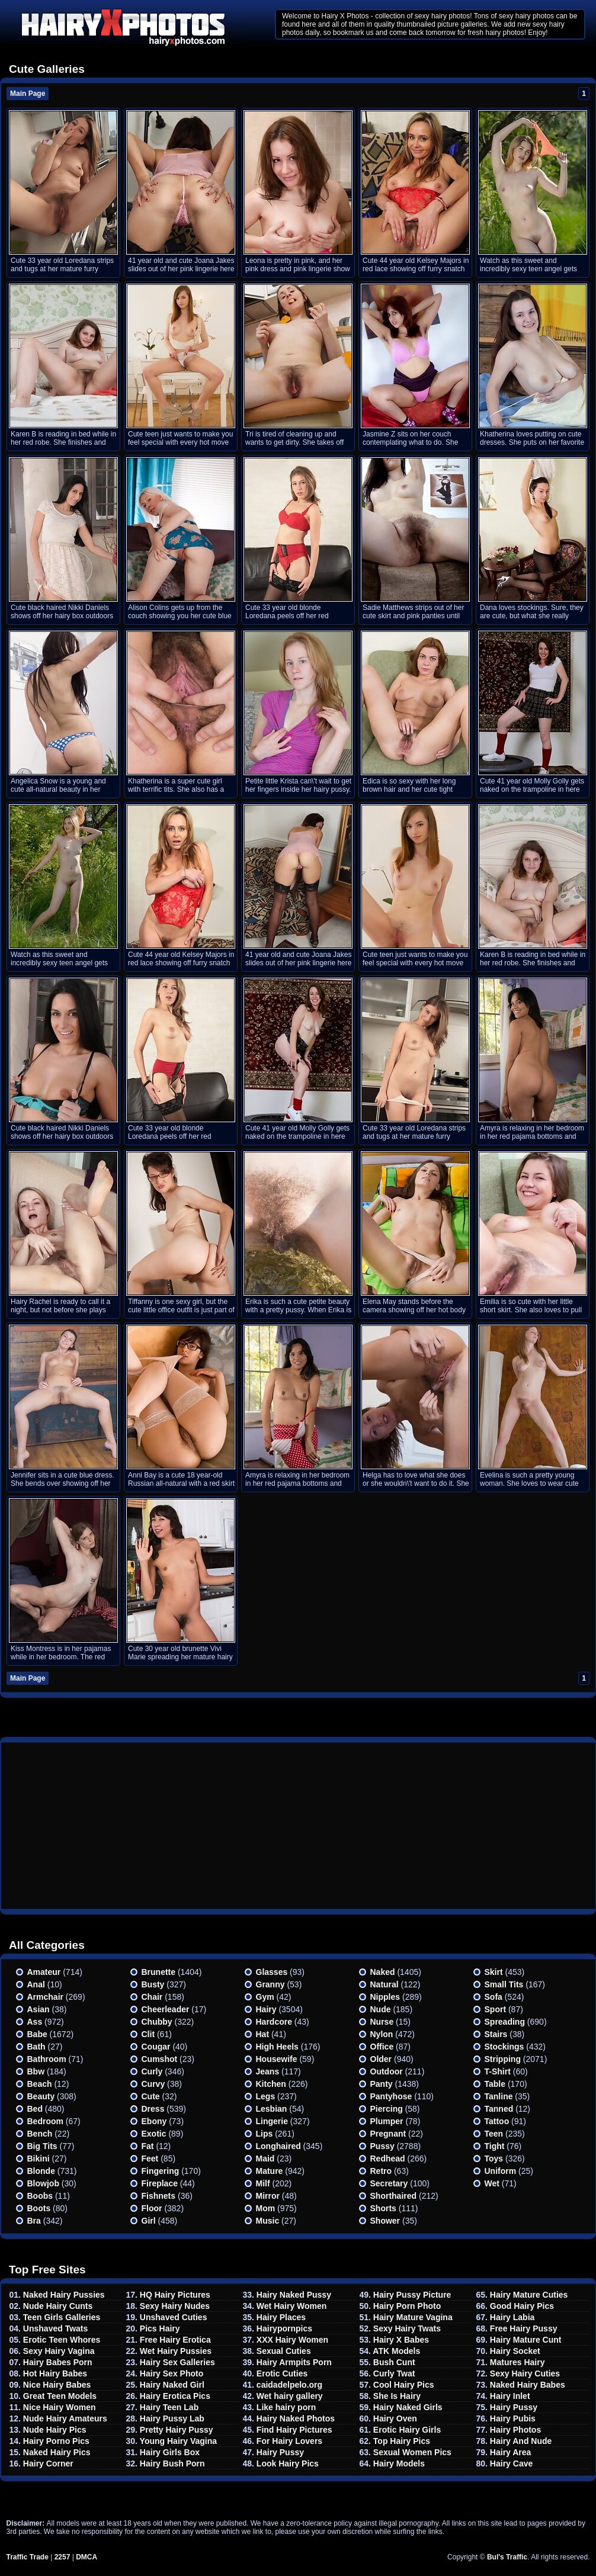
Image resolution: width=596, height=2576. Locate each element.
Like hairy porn (286, 2407)
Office (382, 2046)
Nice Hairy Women (59, 2407)
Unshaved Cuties (173, 2317)
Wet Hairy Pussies (176, 2351)
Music (268, 2220)
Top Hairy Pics (401, 2441)
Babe (37, 2034)
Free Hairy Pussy (523, 2328)
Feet (150, 2158)
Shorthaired (393, 2196)
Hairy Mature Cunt (526, 2339)
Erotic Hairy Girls (407, 2429)
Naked (382, 1972)
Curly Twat (394, 2373)
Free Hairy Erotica (175, 2339)
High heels (277, 2046)
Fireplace (160, 2183)
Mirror (268, 2196)
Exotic (154, 2133)
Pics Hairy (160, 2328)
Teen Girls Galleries (61, 2317)
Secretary (389, 2183)
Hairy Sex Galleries (177, 2362)
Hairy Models (399, 2463)
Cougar (156, 2046)
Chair (152, 1997)
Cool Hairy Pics (403, 2384)
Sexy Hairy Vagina (59, 2351)
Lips (264, 2133)
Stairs (496, 2034)
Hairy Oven (395, 2418)
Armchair (45, 1997)
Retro (381, 2171)
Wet (492, 2183)
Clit (148, 2034)
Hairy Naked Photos (296, 2418)
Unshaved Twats (55, 2328)
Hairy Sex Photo (171, 2373)
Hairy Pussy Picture (412, 2294)
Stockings (504, 2046)
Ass (35, 2021)
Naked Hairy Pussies (64, 2294)
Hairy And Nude (521, 2441)
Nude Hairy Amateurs (65, 2418)
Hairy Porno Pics (56, 2441)
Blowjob (43, 2183)
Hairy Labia (512, 2317)
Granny (270, 1984)
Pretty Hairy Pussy (176, 2429)
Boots (39, 2208)
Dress (153, 2109)
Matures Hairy (517, 2362)
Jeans (268, 2071)
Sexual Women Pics (412, 2452)
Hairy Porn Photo (407, 2306)
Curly (152, 2071)
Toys (494, 2158)
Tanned (499, 2109)
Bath (36, 2046)
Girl (149, 2220)
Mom (265, 2208)
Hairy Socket (515, 2351)
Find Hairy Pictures (294, 2429)
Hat (263, 2034)
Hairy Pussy (280, 2452)
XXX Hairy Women (292, 2339)
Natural (384, 1984)
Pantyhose (391, 2096)
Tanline (499, 2096)
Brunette (159, 1972)
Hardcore (274, 2021)
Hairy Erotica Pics (175, 2396)
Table (495, 2084)
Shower (385, 2220)
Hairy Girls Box (170, 2452)
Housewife (276, 2059)
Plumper (386, 2121)
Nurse (382, 2021)
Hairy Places (281, 2317)
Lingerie (272, 2121)
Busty (153, 1984)
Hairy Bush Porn (172, 2463)
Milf (263, 2183)
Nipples (385, 1997)
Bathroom (46, 2059)
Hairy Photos (515, 2429)
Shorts (383, 2208)
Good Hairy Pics (522, 2306)
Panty (381, 2084)
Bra (34, 2220)
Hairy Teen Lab (169, 2407)
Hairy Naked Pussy (294, 2294)
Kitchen (271, 2084)
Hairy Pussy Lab (172, 2418)
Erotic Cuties (282, 2373)
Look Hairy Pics (288, 2463)
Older (381, 2059)
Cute (151, 2096)
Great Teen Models (60, 2396)
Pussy (382, 2146)
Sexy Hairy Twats (407, 2328)
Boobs (40, 2196)
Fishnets (159, 2196)
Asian (38, 2009)
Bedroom (45, 2121)
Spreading (505, 2021)
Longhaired (278, 2146)
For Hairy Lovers (289, 2441)
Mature (269, 2171)
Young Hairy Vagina (178, 2441)
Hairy (266, 2009)
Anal (36, 1984)
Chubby (157, 2021)
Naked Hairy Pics (57, 2452)
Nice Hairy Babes (57, 2384)
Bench (40, 2133)
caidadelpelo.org (289, 2384)
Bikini (38, 2158)
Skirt (494, 1972)
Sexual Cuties (284, 2351)
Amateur (44, 1972)
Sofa (493, 1997)
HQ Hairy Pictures (175, 2294)
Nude (380, 2009)
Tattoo (497, 2121)
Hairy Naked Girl (172, 2384)
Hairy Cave (511, 2463)
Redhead (387, 2158)
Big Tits (42, 2146)
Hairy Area (510, 2452)
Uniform (501, 2171)
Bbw (36, 2071)
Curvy (153, 2084)
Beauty (41, 2096)
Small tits (504, 1984)
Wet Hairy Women (292, 2306)
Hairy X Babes (401, 2339)
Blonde (41, 2171)
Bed (35, 2109)
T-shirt (498, 2071)
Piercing (386, 2109)
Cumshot (160, 2059)
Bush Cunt (394, 2362)
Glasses (272, 1972)
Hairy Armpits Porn (294, 2362)
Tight (495, 2146)
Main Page (27, 93)
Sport (496, 2009)
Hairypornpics (284, 2328)
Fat (148, 2146)
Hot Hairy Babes (55, 2373)
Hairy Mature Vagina (413, 2317)
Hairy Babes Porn (57, 2362)
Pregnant (388, 2133)
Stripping (503, 2059)
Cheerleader (166, 2009)
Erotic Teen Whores (61, 2339)
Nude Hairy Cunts (57, 2306)
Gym (265, 1997)
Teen (494, 2133)
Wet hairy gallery (290, 2396)
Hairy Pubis (513, 2418)
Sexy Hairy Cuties (525, 2373)
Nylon (381, 2034)
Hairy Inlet (510, 2396)
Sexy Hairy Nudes (175, 2306)
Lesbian (271, 2109)
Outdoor (386, 2071)
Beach (39, 2084)
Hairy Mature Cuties (529, 2294)
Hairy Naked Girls (408, 2407)
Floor (152, 2208)
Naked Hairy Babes (527, 2384)
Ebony (154, 2121)
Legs (265, 2096)
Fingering (161, 2171)
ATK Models (396, 2351)
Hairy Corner (48, 2463)
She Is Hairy (397, 2396)
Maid (265, 2158)
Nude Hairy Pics (54, 2429)
